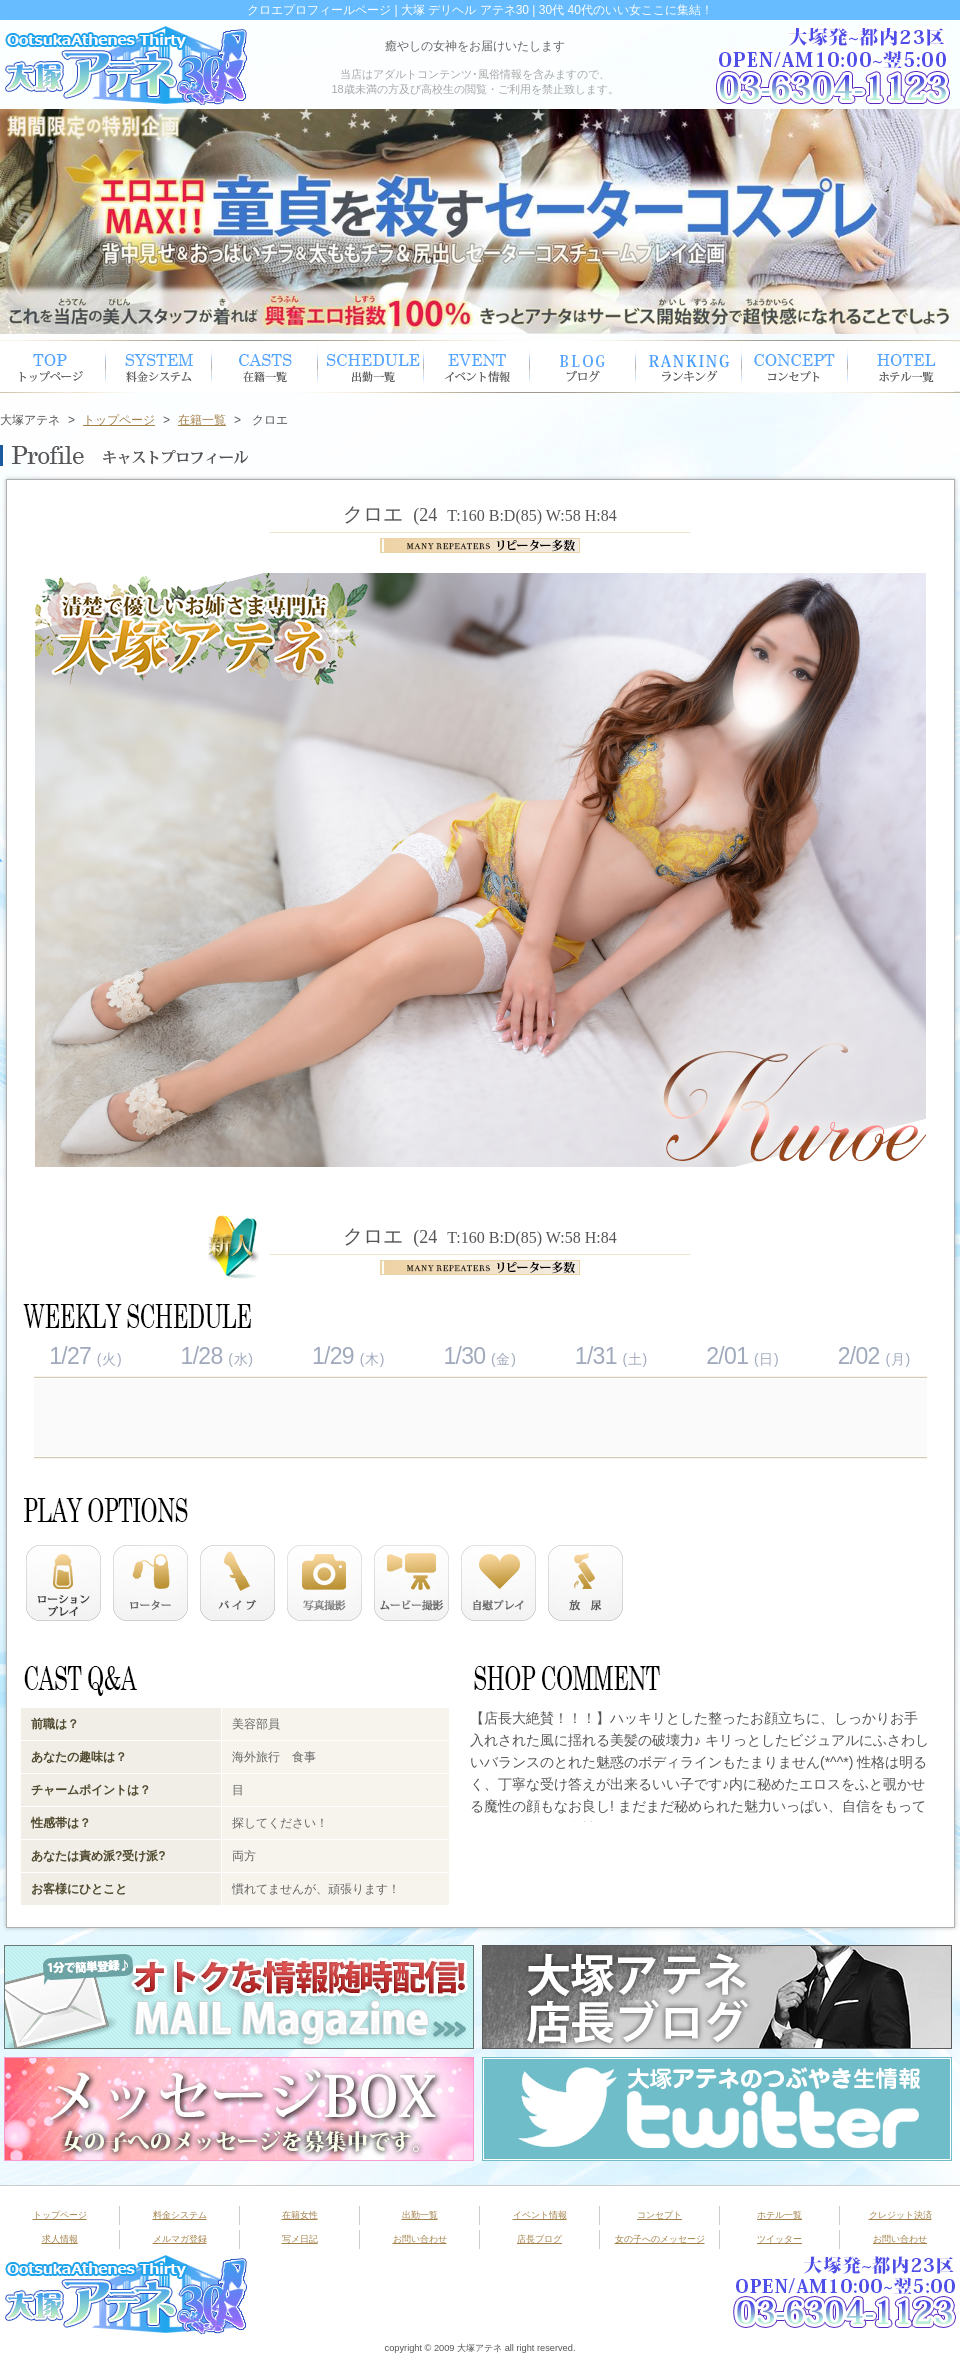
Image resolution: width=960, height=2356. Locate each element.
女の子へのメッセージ (660, 2239)
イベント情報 (477, 366)
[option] (480, 221)
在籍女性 (265, 366)
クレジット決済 (900, 2215)
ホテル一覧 (901, 366)
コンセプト (795, 366)
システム (159, 366)
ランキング (689, 366)
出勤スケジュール (371, 366)
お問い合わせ (420, 2239)
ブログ (583, 366)
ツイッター (779, 2239)
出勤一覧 (420, 2215)
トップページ (53, 366)
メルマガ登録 (180, 2239)
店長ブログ (539, 2239)
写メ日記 (300, 2239)
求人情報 (60, 2239)
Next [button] (935, 222)
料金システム (180, 2215)
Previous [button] (25, 222)
